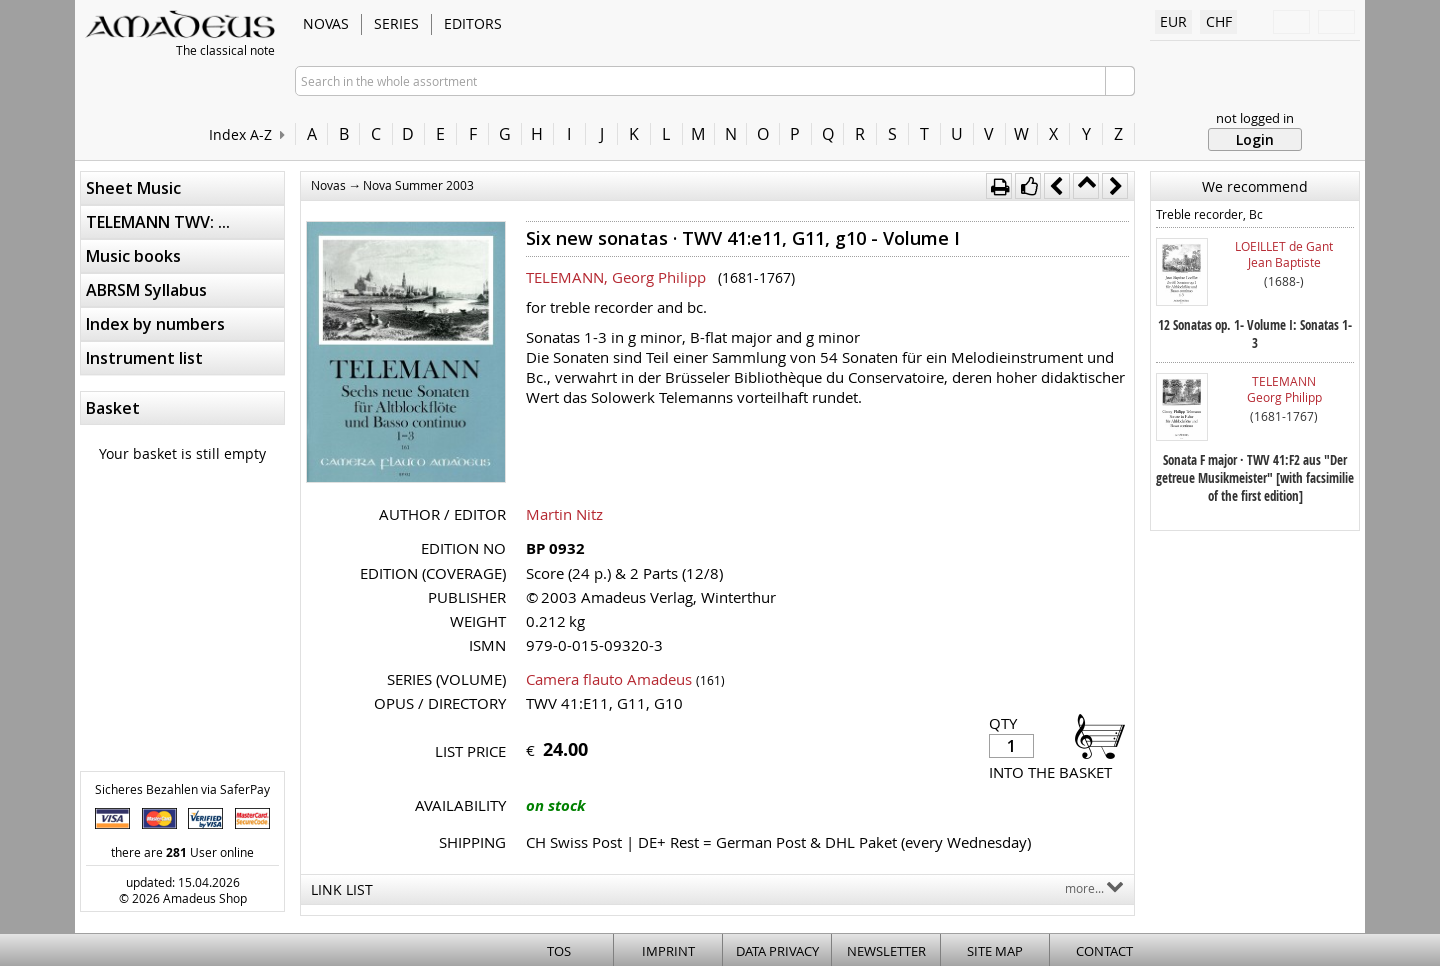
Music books (133, 256)
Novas (326, 23)
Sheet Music (133, 188)
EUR (1173, 21)
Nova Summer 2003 (418, 185)
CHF (1219, 21)
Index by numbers (155, 324)
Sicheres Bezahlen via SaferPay (182, 789)
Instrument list (144, 358)
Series (396, 23)
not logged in (1255, 118)
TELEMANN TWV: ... (158, 222)
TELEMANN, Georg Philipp (616, 277)
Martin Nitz (564, 514)
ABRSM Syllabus (146, 290)
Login (1255, 139)
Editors (473, 23)
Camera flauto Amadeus (609, 679)
